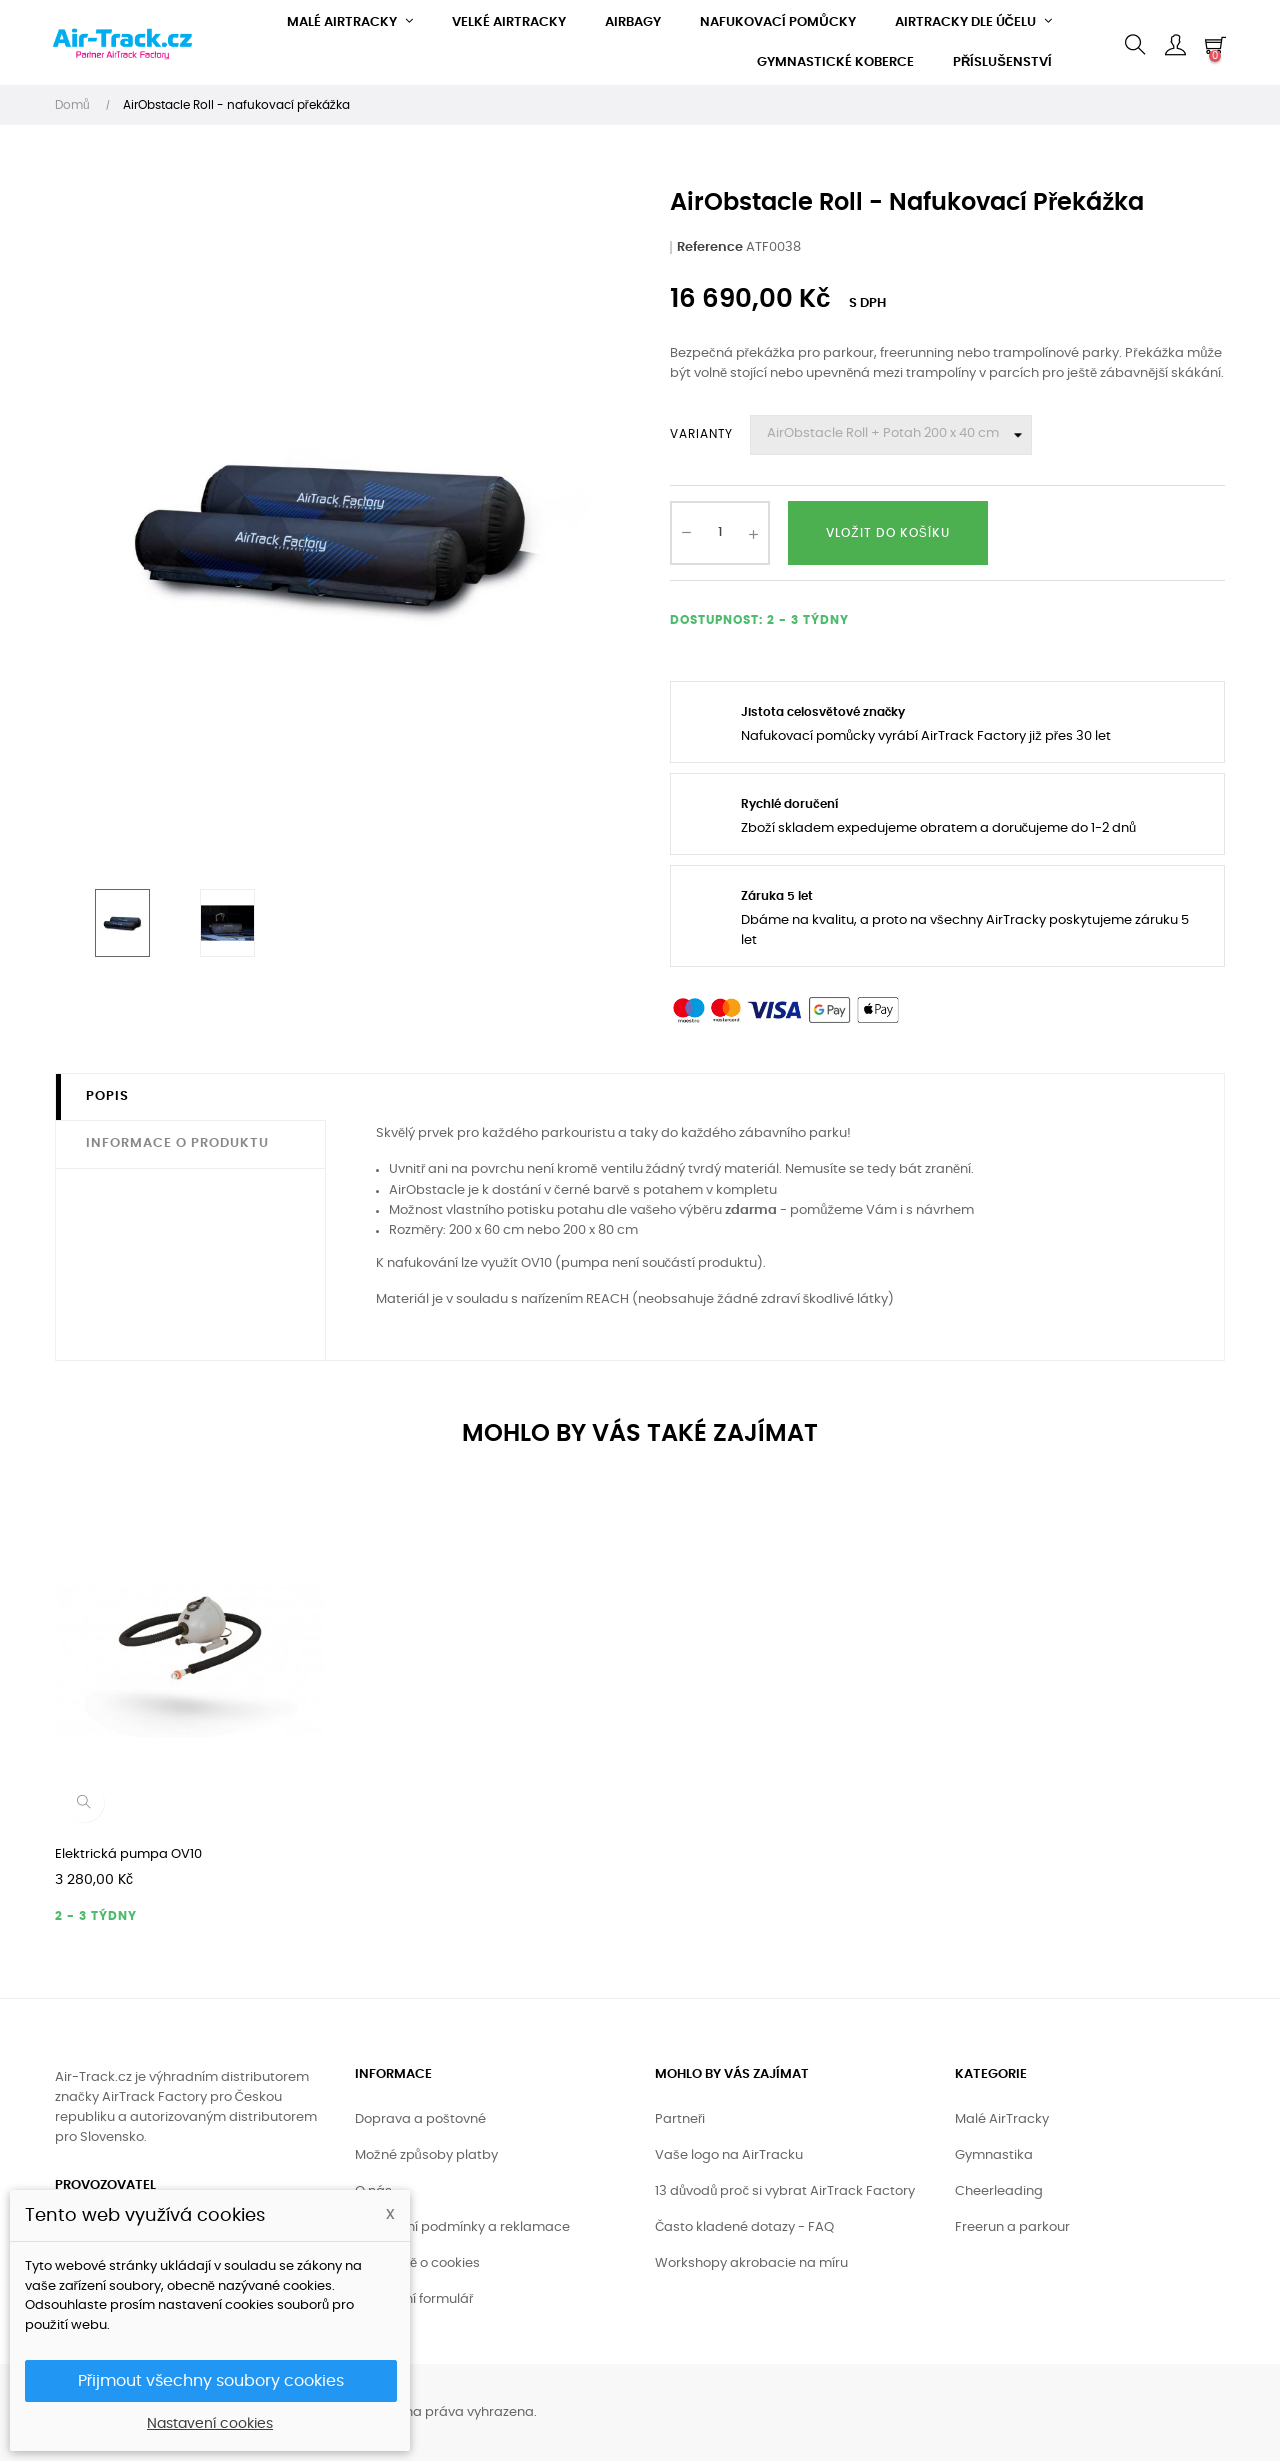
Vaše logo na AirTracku (729, 2155)
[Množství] (720, 533)
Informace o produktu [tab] (177, 1143)
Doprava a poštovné (420, 2119)
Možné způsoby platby (426, 2155)
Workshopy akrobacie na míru (751, 2263)
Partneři (680, 2119)
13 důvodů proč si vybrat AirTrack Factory (785, 2191)
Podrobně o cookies (417, 2263)
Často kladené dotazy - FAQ (744, 2227)
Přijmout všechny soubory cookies (211, 2381)
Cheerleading (999, 2191)
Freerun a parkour (1012, 2227)
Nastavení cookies (210, 2424)
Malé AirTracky (1002, 2119)
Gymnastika (994, 2155)
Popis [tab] (107, 1096)
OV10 (536, 1263)
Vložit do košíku (887, 533)
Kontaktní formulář (414, 2299)
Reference (710, 247)
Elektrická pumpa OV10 (128, 1854)
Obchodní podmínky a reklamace (462, 2227)
